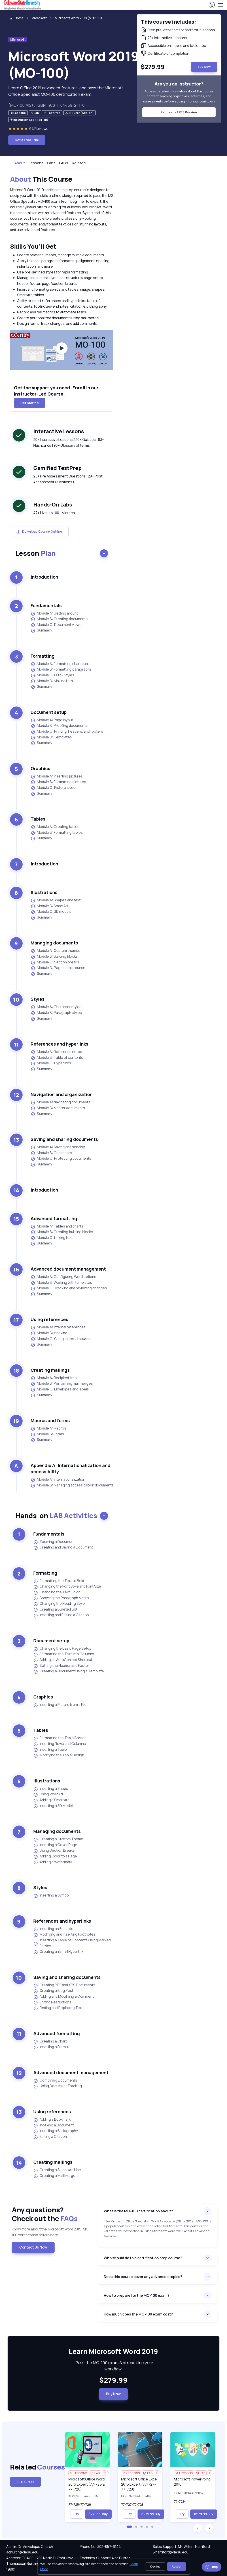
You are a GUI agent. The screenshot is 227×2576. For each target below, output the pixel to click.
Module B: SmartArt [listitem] (49, 906)
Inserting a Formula (51, 2047)
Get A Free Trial (27, 140)
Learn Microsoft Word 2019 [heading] (113, 2351)
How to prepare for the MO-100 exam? (137, 2295)
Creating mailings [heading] (50, 1370)
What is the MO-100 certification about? (138, 2211)
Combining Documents (55, 2080)
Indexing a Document (53, 2125)
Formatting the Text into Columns (63, 1654)
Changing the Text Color (56, 1592)
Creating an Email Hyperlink (58, 1951)
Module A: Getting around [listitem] (54, 613)
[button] (129, 2527)
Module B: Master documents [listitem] (58, 1108)
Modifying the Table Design (58, 1755)
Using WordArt (48, 1794)
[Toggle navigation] (220, 5)
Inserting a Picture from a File (60, 1704)
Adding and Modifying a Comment (63, 1996)
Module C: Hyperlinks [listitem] (51, 1063)
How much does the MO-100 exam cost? (138, 2314)
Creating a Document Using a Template (68, 1671)
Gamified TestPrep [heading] (57, 467)
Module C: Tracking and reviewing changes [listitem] (69, 1288)
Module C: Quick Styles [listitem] (52, 675)
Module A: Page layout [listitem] (52, 720)
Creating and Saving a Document (63, 1547)
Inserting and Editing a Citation (61, 1615)
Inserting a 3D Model (53, 1806)
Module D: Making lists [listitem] (52, 681)
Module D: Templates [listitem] (51, 737)
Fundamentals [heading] (46, 605)
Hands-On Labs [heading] (52, 504)
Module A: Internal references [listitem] (58, 1327)
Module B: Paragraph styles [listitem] (56, 1012)
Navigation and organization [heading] (62, 1094)
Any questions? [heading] (51, 2214)
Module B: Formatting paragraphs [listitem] (61, 669)
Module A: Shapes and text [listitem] (56, 900)
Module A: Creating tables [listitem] (55, 826)
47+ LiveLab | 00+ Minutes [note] (54, 512)
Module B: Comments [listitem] (51, 1152)
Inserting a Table (50, 1749)
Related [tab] (79, 162)
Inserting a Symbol (51, 1895)
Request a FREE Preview (179, 112)
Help (211, 2567)
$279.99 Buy (98, 2514)
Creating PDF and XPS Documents (64, 1985)
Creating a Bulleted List (55, 1609)
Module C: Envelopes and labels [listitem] (60, 1389)
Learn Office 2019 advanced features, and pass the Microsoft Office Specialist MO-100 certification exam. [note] (65, 91)
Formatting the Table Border (59, 1738)
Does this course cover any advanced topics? (143, 2276)
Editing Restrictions (52, 2002)
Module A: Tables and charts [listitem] (57, 1226)
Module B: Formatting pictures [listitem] (58, 781)
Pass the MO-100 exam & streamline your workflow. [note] (113, 2366)
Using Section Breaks (54, 1850)
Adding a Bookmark (52, 2119)
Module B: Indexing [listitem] (49, 1333)
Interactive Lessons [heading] (58, 431)
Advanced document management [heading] (68, 1269)
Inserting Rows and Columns (59, 1744)
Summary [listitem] (41, 630)
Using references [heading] (49, 1319)
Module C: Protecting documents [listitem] (61, 1158)
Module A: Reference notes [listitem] (56, 1051)
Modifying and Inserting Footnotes (64, 1934)
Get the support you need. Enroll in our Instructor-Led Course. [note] (56, 391)
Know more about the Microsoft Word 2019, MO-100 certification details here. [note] (51, 2232)
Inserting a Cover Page (55, 1845)
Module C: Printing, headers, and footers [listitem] (67, 731)
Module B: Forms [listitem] (47, 1434)
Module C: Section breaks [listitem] (55, 962)
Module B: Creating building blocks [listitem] (62, 1231)
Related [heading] (34, 2467)
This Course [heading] (41, 179)
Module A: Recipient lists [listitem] (54, 1377)
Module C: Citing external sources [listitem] (62, 1338)
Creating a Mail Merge (54, 2175)
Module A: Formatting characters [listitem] (61, 663)
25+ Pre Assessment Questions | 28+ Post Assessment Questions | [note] (67, 479)
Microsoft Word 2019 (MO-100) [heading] (73, 64)
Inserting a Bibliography (55, 2131)
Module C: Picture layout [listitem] (54, 787)
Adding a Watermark (52, 1862)
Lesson (35, 553)
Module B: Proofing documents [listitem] (59, 725)
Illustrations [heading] (44, 892)
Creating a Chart (50, 2041)
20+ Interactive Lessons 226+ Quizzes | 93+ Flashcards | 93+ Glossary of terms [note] (68, 442)
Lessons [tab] (36, 162)
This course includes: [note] (168, 21)
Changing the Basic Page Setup (62, 1648)
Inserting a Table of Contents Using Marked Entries (72, 1943)
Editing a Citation (50, 2136)
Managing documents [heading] (54, 943)
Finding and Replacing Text (58, 2008)
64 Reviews (38, 128)
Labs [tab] (51, 162)
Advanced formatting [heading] (54, 1218)
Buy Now (113, 2393)
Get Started (29, 403)
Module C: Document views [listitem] (56, 624)
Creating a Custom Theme (58, 1839)
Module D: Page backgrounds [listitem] (58, 967)
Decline (155, 2566)
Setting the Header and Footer (61, 1665)
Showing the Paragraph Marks (61, 1598)
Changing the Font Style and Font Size (67, 1586)
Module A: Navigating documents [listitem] (60, 1102)
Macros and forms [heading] (50, 1420)
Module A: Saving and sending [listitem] (58, 1147)
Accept (176, 2566)
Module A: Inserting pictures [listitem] (57, 776)
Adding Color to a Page (55, 1856)
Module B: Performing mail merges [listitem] (62, 1383)
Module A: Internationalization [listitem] (58, 1479)
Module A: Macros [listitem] (48, 1428)
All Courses (25, 2482)
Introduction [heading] (44, 577)
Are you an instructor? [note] (179, 84)
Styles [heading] (38, 999)
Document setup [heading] (49, 712)
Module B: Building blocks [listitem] (54, 956)
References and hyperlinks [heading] (59, 1044)
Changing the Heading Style (59, 1603)
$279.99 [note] (113, 2380)
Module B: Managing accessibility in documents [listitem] (72, 1485)
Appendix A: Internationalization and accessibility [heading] (70, 1468)
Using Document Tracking (57, 2086)
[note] (18, 112)
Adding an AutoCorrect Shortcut (62, 1660)
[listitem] (74, 18)
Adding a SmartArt (51, 1800)
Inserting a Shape (50, 1788)
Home (15, 18)
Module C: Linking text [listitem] (52, 1237)
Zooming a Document (54, 1541)
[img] (87, 2449)
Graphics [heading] (40, 768)
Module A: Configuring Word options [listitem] (63, 1276)
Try (76, 2514)
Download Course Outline (39, 531)
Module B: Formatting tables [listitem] (57, 832)
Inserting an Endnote (53, 1929)
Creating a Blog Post (53, 1990)
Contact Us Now (33, 2247)
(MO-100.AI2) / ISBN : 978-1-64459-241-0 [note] (46, 105)
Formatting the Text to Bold (58, 1581)
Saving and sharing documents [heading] (64, 1139)
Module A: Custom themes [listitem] (55, 950)
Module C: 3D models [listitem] (51, 911)
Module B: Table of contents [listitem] (57, 1057)
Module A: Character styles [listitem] (56, 1006)
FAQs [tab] (63, 162)
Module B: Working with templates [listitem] (61, 1282)
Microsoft (39, 18)
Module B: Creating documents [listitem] (59, 618)
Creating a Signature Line (57, 2170)
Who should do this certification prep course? (143, 2257)
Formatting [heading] (43, 656)
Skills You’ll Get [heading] (33, 246)
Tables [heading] (38, 819)
